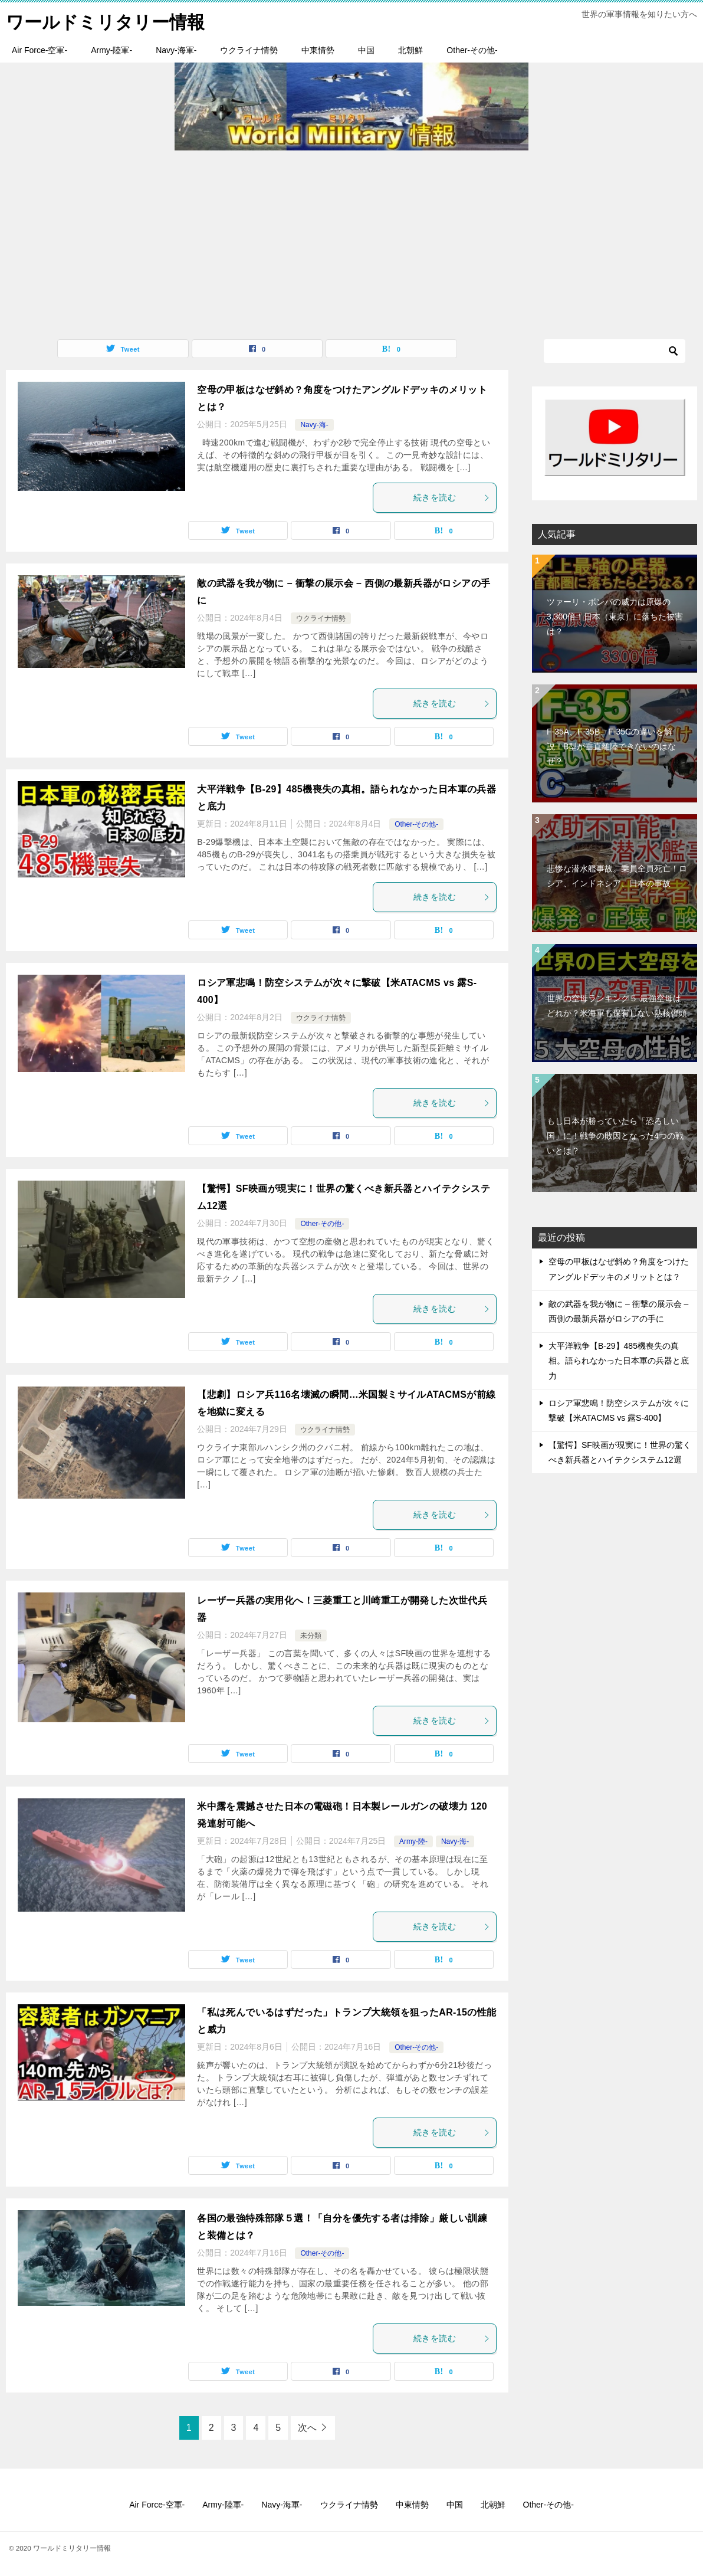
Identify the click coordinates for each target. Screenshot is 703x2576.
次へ (307, 2428)
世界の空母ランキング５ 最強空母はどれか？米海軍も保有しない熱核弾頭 (617, 1006)
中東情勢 (317, 50)
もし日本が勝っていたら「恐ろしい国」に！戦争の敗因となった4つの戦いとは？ (615, 1135)
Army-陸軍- (111, 50)
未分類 (310, 1635)
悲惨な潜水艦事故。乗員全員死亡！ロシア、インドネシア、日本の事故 (617, 876)
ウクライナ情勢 (249, 50)
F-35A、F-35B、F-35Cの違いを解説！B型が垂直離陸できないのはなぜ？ (611, 745)
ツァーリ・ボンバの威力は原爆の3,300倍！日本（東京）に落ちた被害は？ (615, 616)
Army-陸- (413, 1841)
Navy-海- (314, 425)
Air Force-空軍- (39, 50)
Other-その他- (471, 50)
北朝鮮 (410, 50)
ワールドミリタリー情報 (105, 20)
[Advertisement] (351, 239)
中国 (366, 50)
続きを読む (451, 497)
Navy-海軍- (176, 50)
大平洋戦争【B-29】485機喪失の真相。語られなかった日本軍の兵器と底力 (618, 1360)
